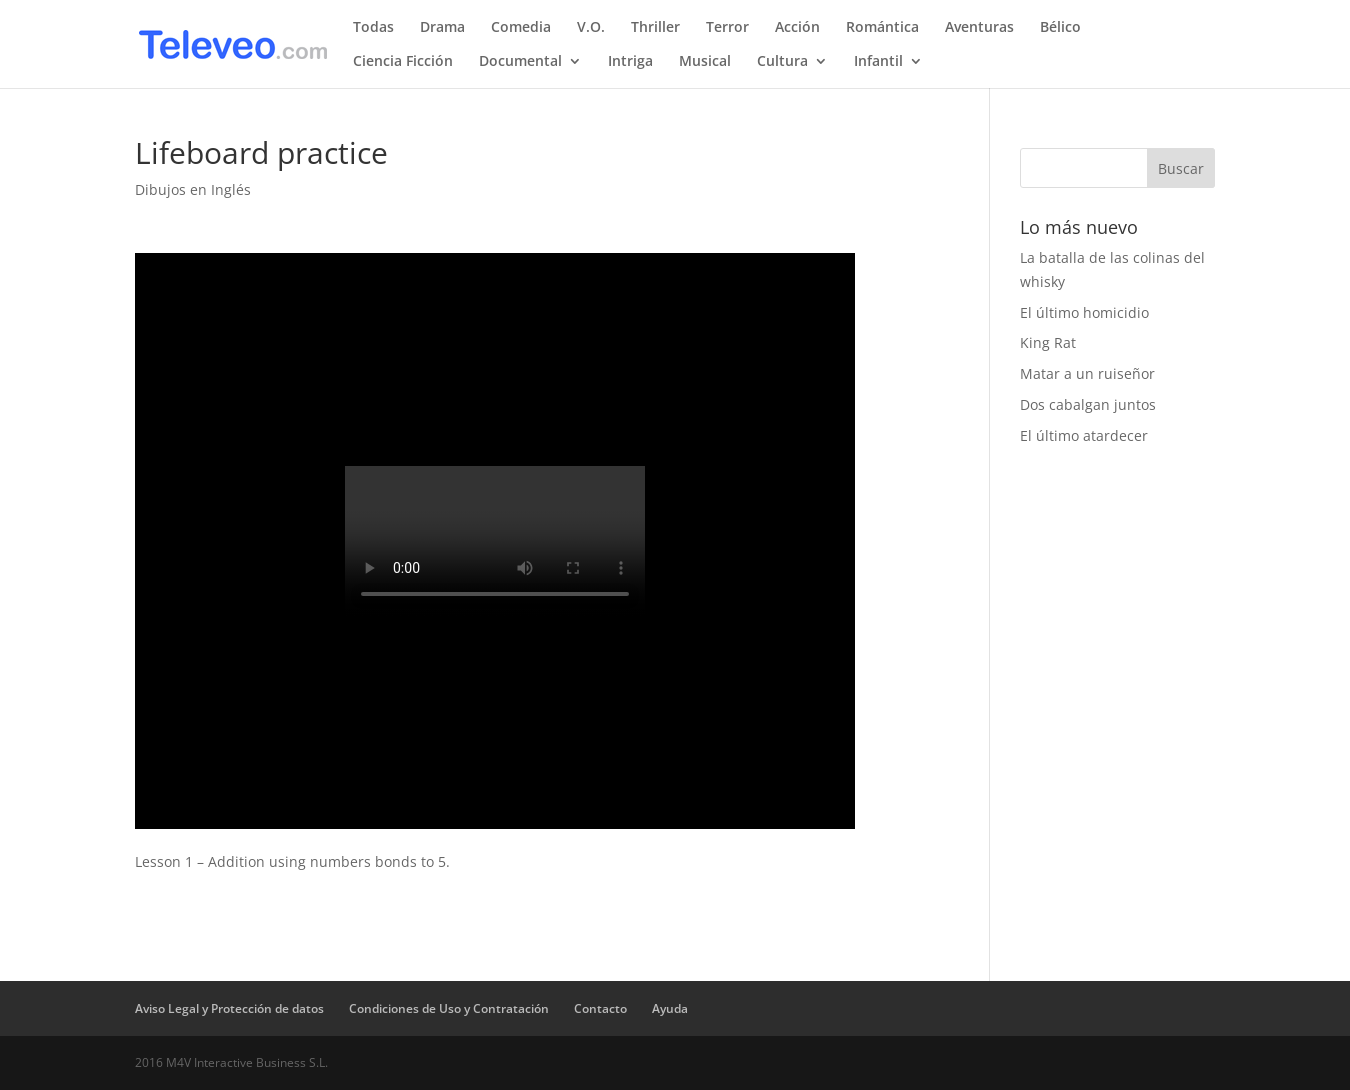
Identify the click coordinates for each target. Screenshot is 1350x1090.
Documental (520, 62)
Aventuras (979, 28)
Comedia (521, 28)
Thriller (655, 28)
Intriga (630, 62)
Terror (727, 28)
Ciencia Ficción (403, 62)
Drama (442, 28)
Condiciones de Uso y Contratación (449, 1008)
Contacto (600, 1008)
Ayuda (670, 1008)
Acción (797, 28)
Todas (373, 28)
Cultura (782, 62)
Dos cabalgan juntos (1088, 404)
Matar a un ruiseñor (1087, 373)
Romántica (882, 28)
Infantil (878, 62)
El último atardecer (1084, 435)
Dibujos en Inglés (193, 189)
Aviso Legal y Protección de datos (229, 1008)
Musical (705, 62)
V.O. (591, 28)
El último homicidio (1084, 312)
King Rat (1048, 342)
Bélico (1060, 28)
